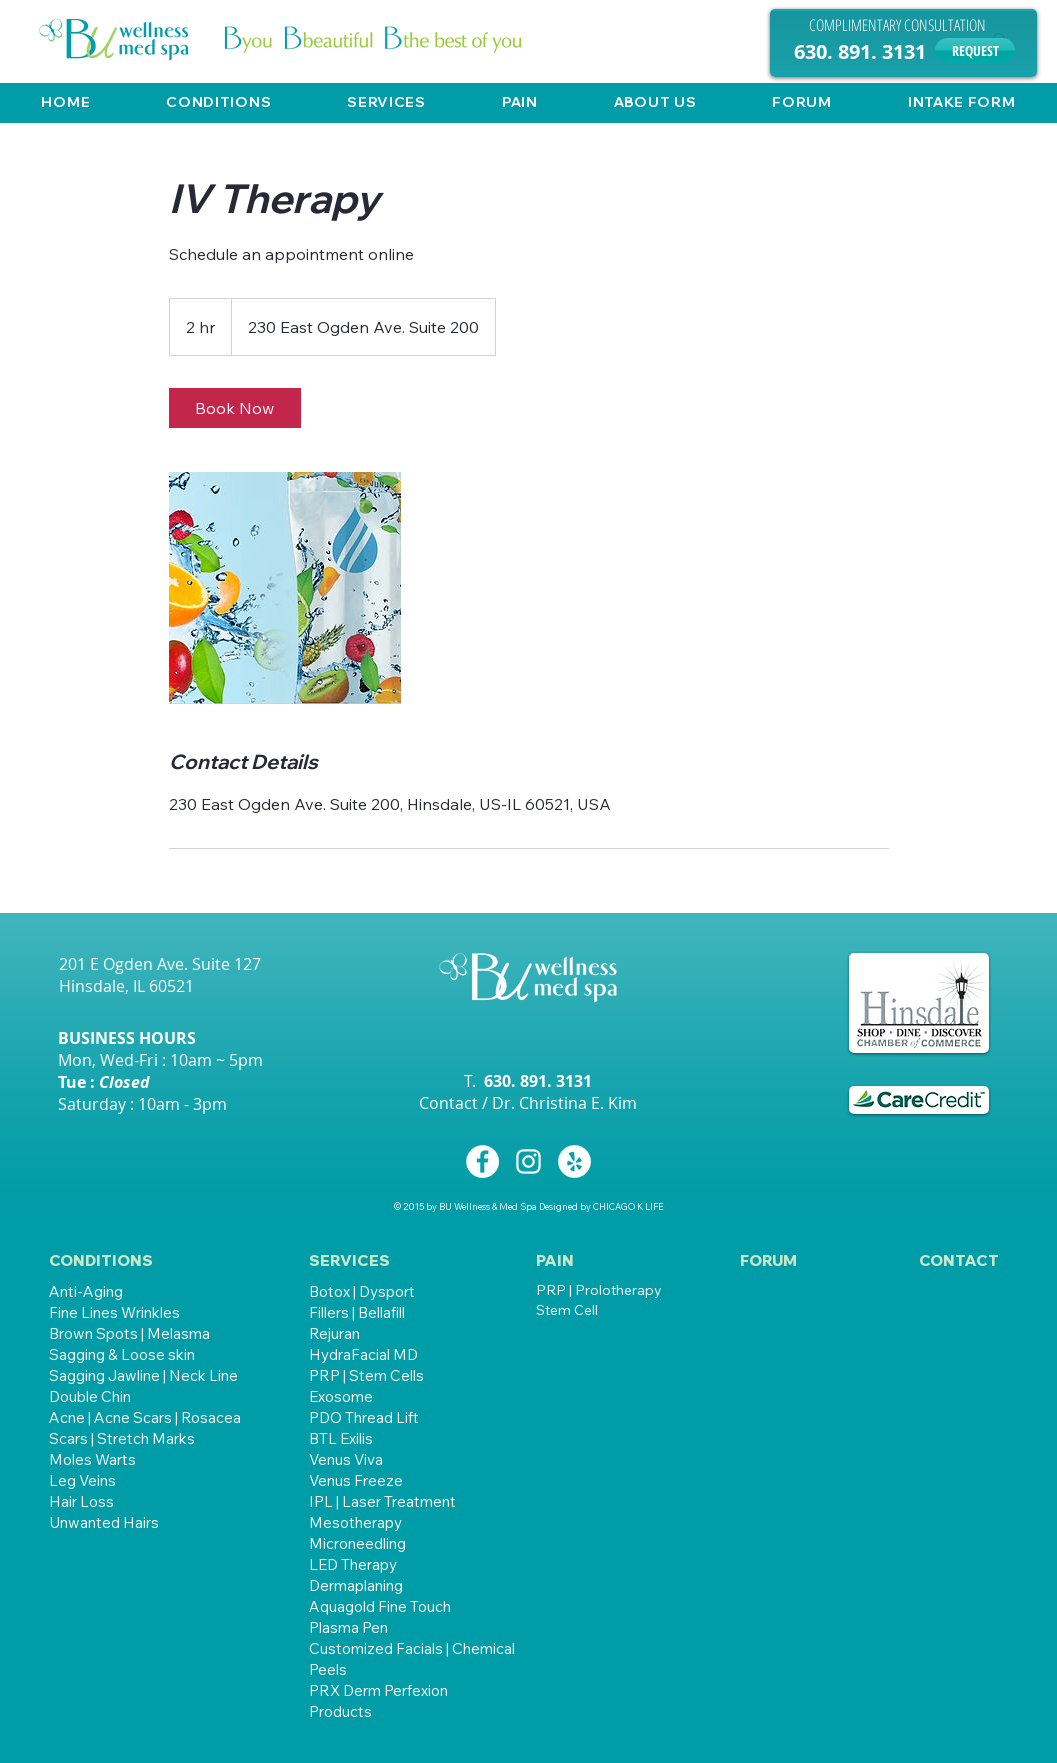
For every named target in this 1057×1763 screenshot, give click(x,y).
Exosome (341, 1396)
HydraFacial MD (363, 1354)
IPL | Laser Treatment (382, 1501)
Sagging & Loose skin (122, 1354)
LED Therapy (353, 1564)
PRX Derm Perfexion (378, 1690)
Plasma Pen (348, 1627)
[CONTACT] (959, 1260)
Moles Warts (92, 1459)
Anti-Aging (86, 1291)
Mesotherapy (355, 1522)
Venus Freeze (356, 1480)
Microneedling (357, 1543)
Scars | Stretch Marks (122, 1438)
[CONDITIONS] (119, 1260)
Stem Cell (567, 1310)
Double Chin (90, 1396)
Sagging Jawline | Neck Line (143, 1375)
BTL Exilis (341, 1438)
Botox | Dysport (362, 1291)
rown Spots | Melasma (134, 1333)
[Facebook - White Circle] (482, 1161)
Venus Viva (346, 1459)
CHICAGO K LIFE (628, 1206)
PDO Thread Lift (364, 1417)
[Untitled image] (285, 588)
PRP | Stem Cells (366, 1375)
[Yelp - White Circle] (574, 1161)
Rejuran (334, 1333)
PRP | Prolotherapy (599, 1290)
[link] (235, 408)
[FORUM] (769, 1260)
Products (340, 1711)
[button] (218, 102)
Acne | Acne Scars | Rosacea (145, 1417)
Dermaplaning (356, 1585)
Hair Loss (81, 1501)
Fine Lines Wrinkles (114, 1312)
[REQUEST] (975, 50)
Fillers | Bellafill (357, 1312)
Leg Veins (82, 1480)
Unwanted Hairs (104, 1522)
